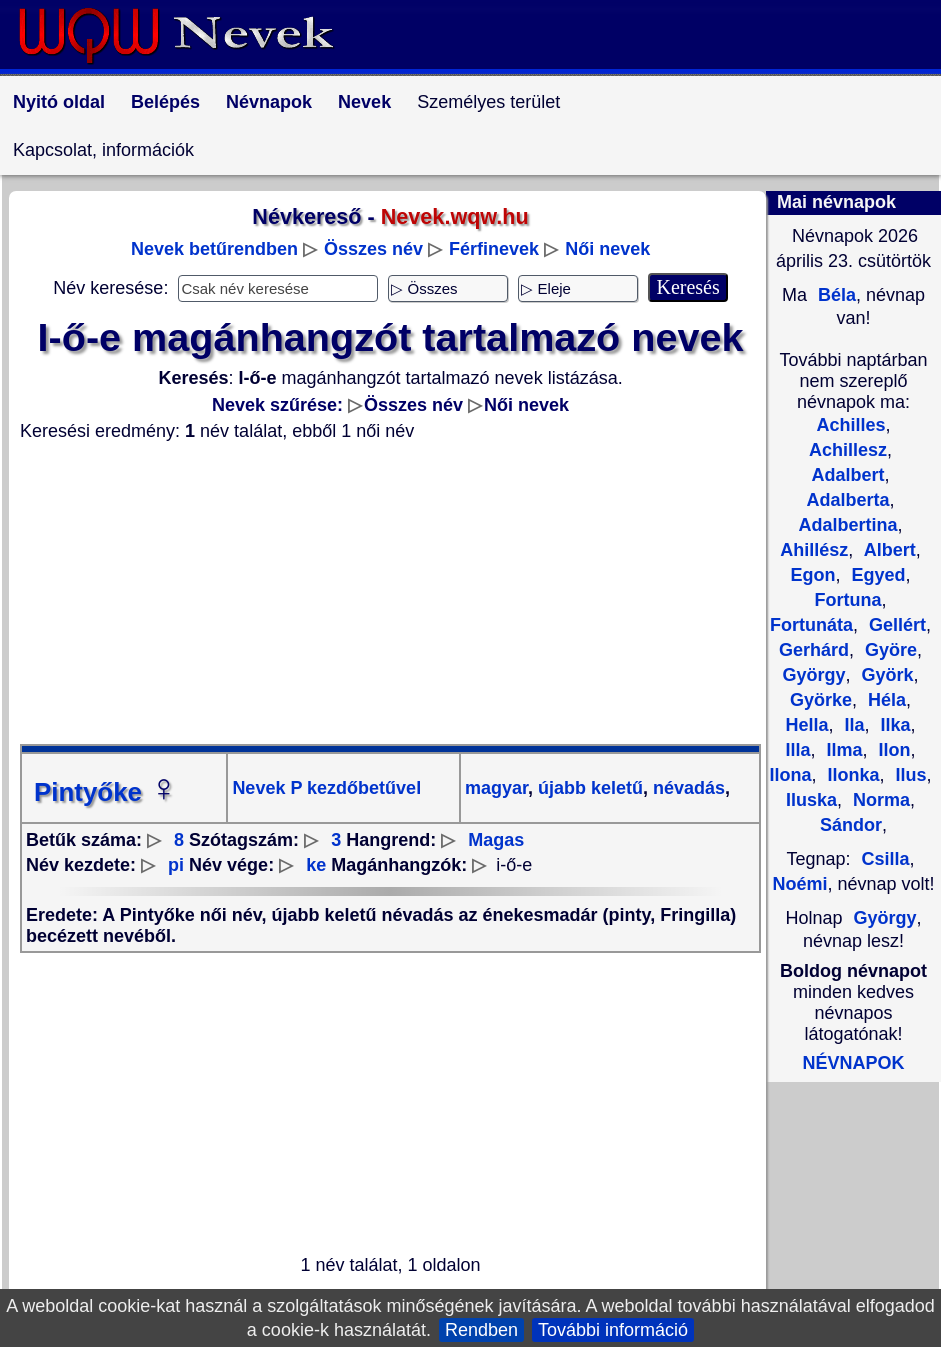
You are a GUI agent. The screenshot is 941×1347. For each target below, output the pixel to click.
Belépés (165, 102)
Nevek (364, 102)
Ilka (893, 725)
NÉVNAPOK (853, 1063)
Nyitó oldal (59, 102)
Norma (879, 800)
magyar (496, 788)
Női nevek (607, 249)
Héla (884, 700)
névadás (686, 788)
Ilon (892, 750)
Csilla (886, 859)
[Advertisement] (390, 593)
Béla (834, 295)
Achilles (850, 425)
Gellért (895, 625)
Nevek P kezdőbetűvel (326, 788)
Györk (885, 675)
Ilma (841, 750)
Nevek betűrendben (214, 249)
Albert (887, 550)
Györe (888, 650)
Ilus (909, 775)
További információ (613, 1330)
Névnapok (269, 102)
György (885, 918)
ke (316, 865)
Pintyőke (106, 792)
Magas (496, 840)
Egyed (875, 575)
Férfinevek (494, 249)
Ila (851, 725)
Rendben (481, 1330)
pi (176, 865)
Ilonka (850, 775)
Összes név (373, 249)
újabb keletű (588, 788)
